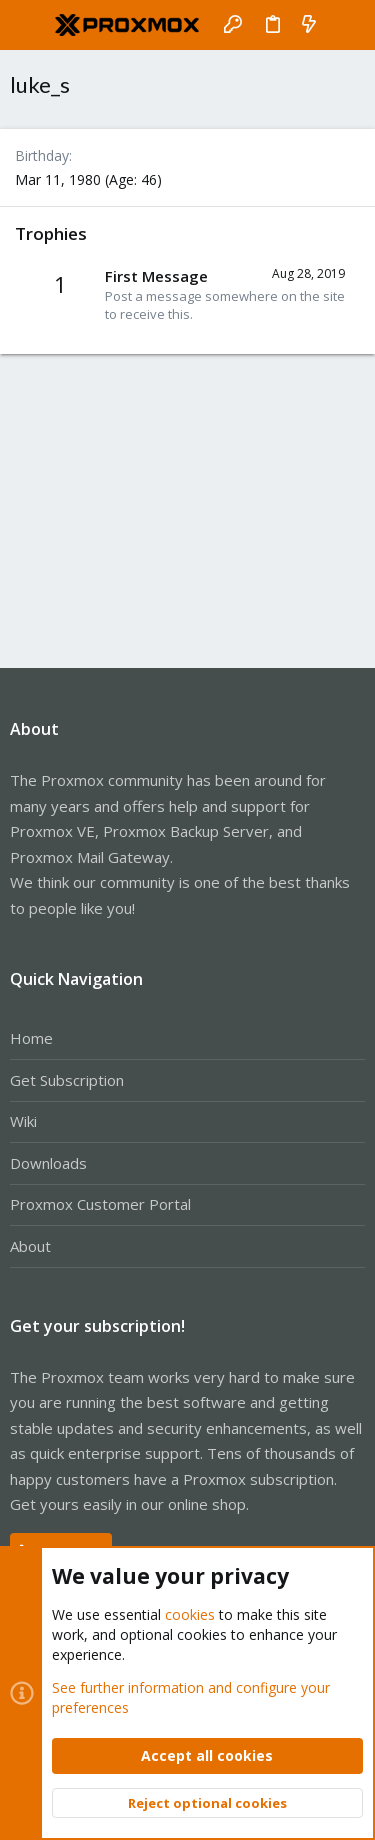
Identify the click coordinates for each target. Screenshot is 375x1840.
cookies (190, 1614)
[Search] (345, 25)
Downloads (48, 1163)
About (30, 1246)
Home (31, 1038)
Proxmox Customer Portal (100, 1204)
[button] (30, 25)
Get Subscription (67, 1080)
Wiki (23, 1121)
